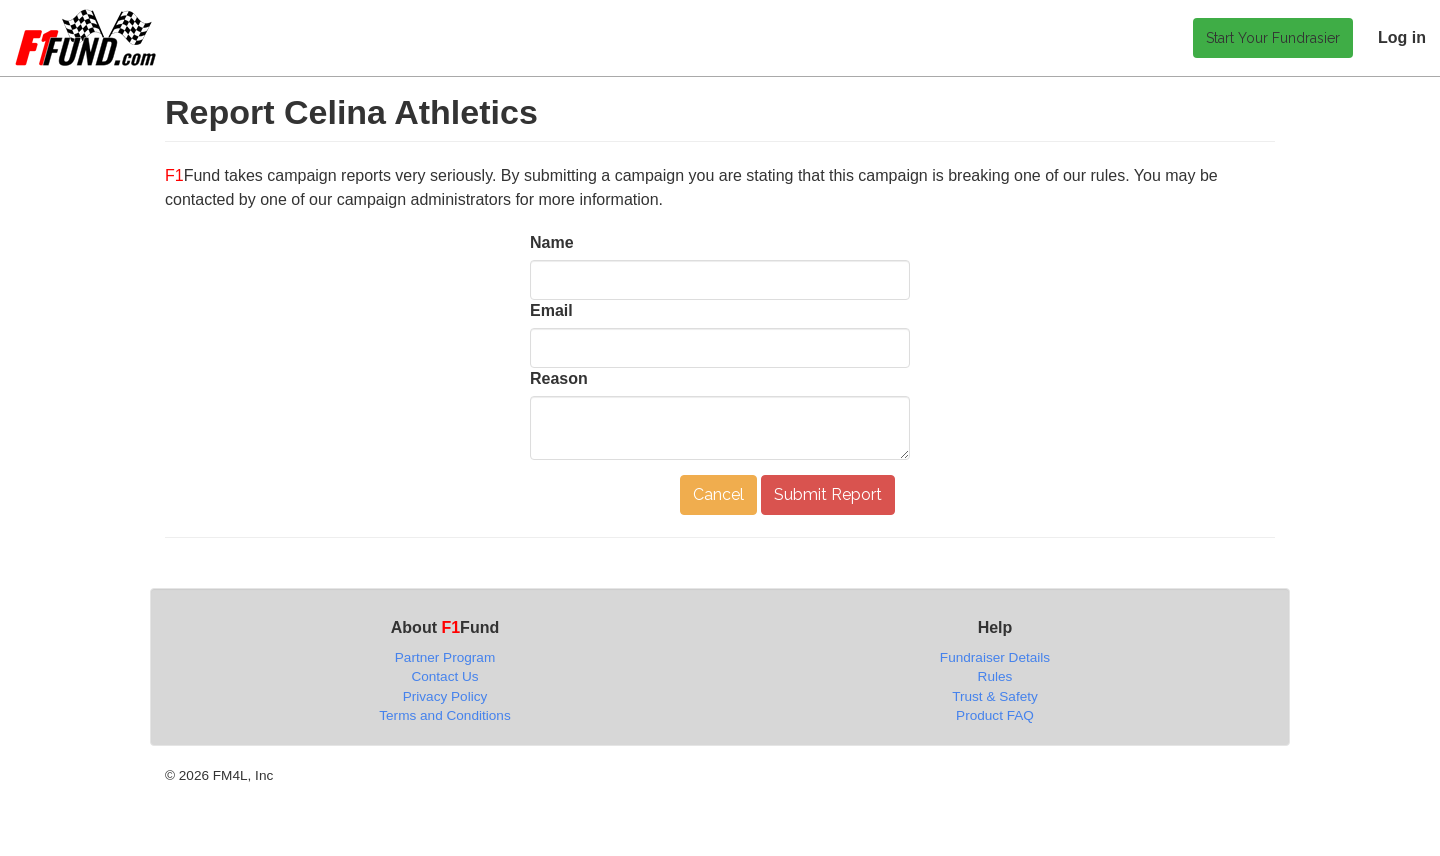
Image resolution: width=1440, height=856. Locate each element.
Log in (1402, 37)
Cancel (718, 494)
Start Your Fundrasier (1273, 38)
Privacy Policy (445, 696)
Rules (995, 676)
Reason (559, 378)
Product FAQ (995, 715)
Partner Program (445, 657)
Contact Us (444, 676)
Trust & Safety (995, 696)
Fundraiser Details (995, 657)
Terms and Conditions (444, 715)
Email (551, 310)
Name (552, 242)
